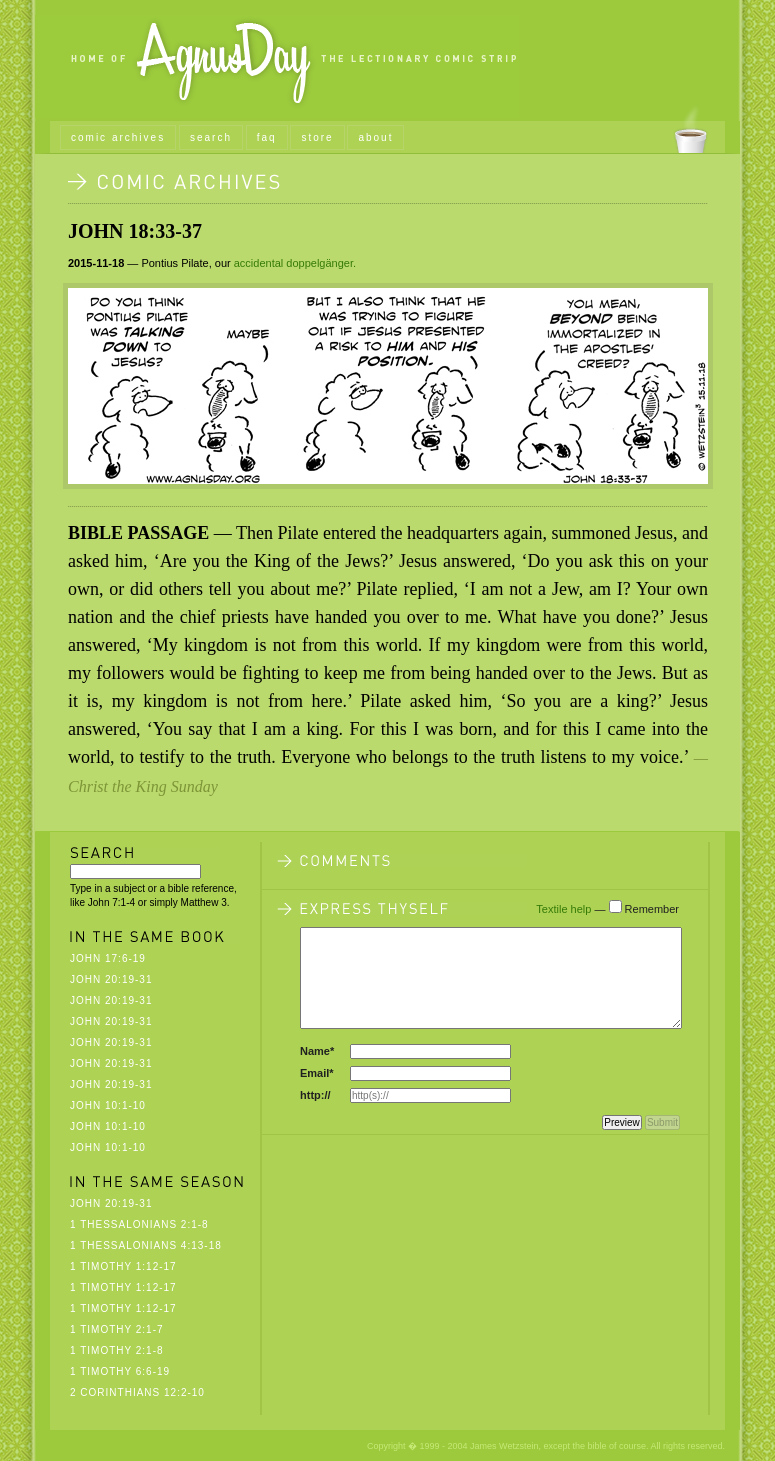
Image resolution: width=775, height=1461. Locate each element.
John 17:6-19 (108, 958)
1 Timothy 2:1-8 (117, 1350)
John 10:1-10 (108, 1105)
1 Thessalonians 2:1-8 (139, 1224)
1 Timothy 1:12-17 (123, 1266)
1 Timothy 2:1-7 (117, 1329)
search (211, 137)
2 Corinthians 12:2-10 (137, 1392)
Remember (652, 909)
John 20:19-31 (111, 979)
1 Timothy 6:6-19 (120, 1371)
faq (267, 137)
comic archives (118, 137)
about (375, 137)
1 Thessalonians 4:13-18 (146, 1245)
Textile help (563, 909)
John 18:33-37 (135, 231)
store (317, 137)
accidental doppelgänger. (295, 263)
